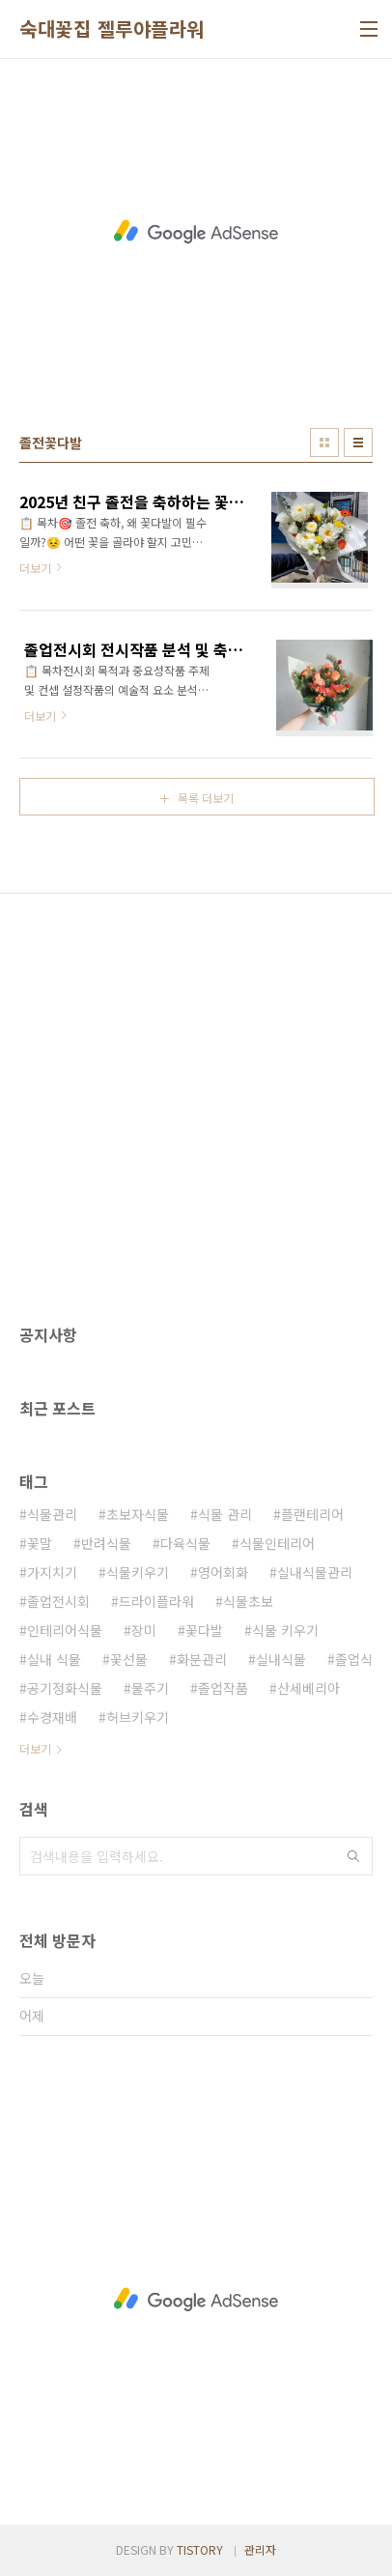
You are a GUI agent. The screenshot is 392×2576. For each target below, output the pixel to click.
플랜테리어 (312, 1514)
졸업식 (354, 1659)
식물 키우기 (285, 1630)
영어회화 (223, 1572)
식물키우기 (137, 1572)
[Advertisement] (196, 231)
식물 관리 (225, 1514)
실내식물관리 (314, 1572)
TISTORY (200, 2549)
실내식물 (281, 1659)
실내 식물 (54, 1659)
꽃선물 (129, 1659)
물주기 (150, 1688)
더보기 (35, 1748)
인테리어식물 (64, 1630)
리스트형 (358, 442)
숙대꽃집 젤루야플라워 (112, 29)
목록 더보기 (206, 797)
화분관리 (202, 1659)
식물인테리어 (277, 1543)
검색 (353, 1856)
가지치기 (52, 1572)
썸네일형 (324, 442)
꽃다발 (204, 1630)
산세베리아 (308, 1688)
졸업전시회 (58, 1601)
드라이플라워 (156, 1601)
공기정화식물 (64, 1688)
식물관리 (52, 1514)
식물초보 (248, 1601)
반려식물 (106, 1543)
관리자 (260, 2549)
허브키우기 (137, 1717)
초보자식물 (137, 1514)
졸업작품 (223, 1688)
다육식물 (185, 1543)
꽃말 (39, 1543)
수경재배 (52, 1717)
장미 (143, 1630)
